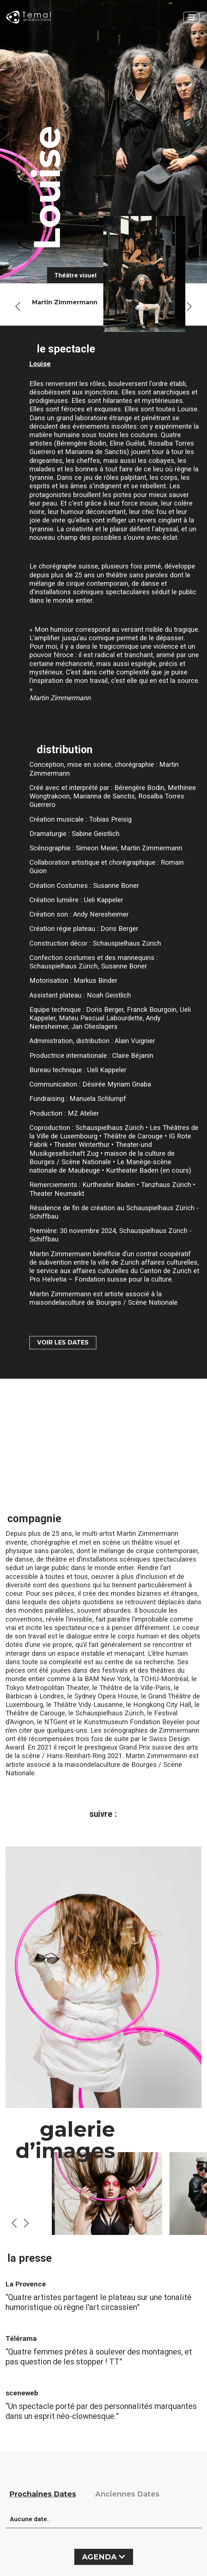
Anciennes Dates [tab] (127, 2494)
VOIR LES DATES (63, 1342)
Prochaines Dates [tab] (42, 2494)
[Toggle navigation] (191, 17)
